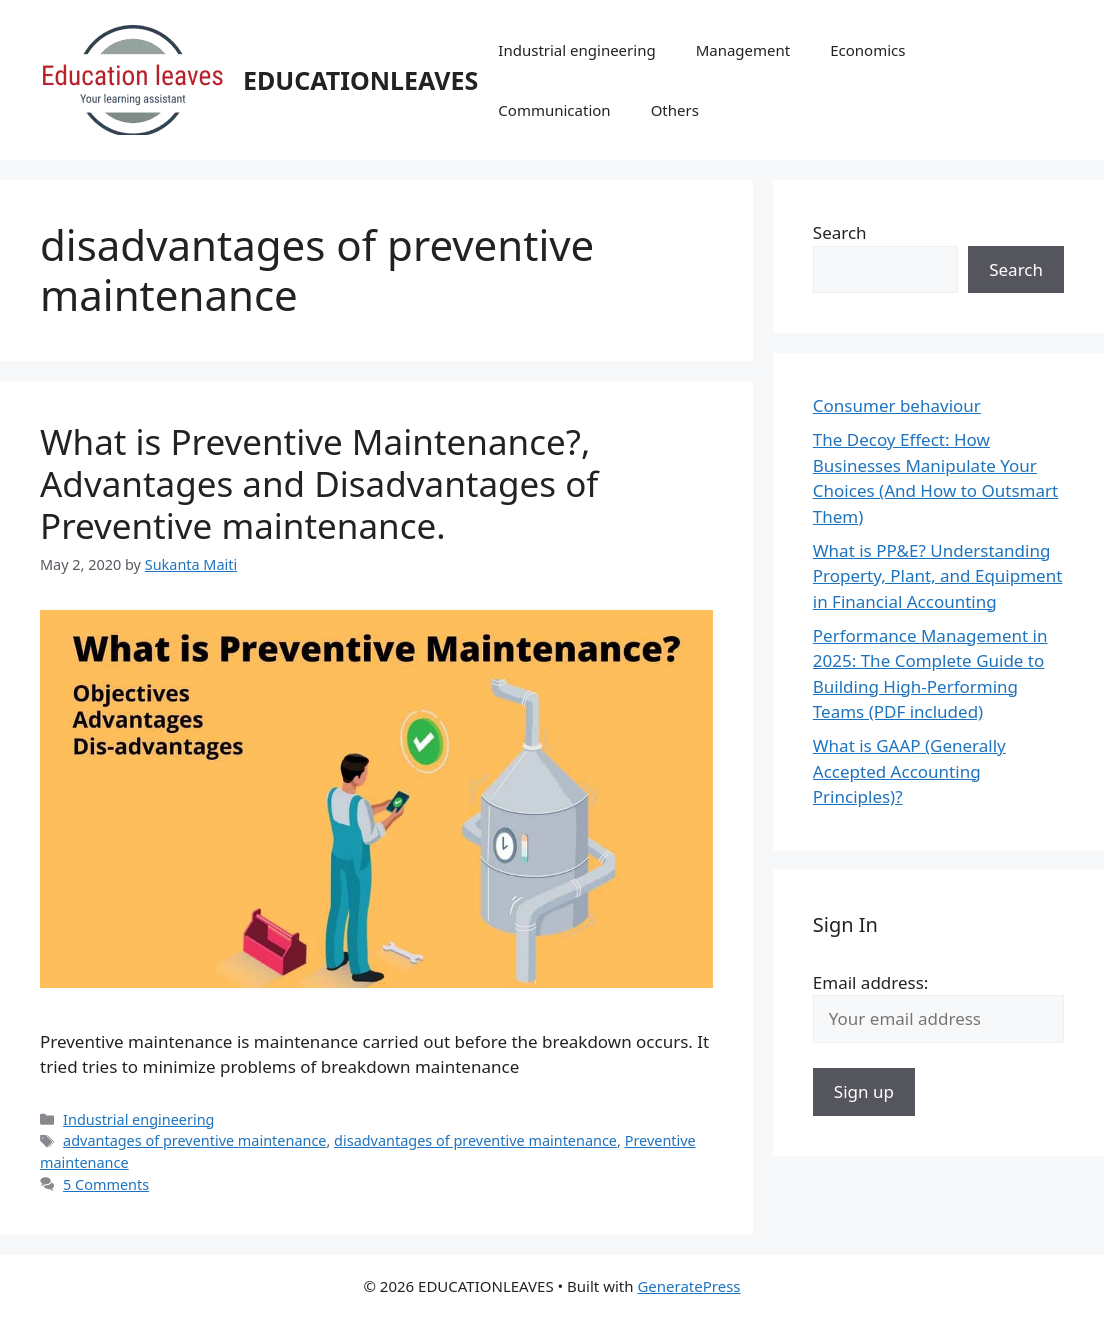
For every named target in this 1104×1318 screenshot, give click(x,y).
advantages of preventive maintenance (194, 1140)
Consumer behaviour (897, 405)
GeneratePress (688, 1286)
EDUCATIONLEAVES (360, 80)
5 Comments (106, 1184)
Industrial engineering (576, 50)
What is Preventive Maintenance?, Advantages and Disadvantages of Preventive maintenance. (319, 483)
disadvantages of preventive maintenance (475, 1140)
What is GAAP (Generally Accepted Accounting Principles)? (909, 771)
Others (675, 110)
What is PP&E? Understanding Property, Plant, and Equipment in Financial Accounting (938, 576)
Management (743, 50)
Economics (867, 50)
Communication (554, 110)
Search (840, 232)
